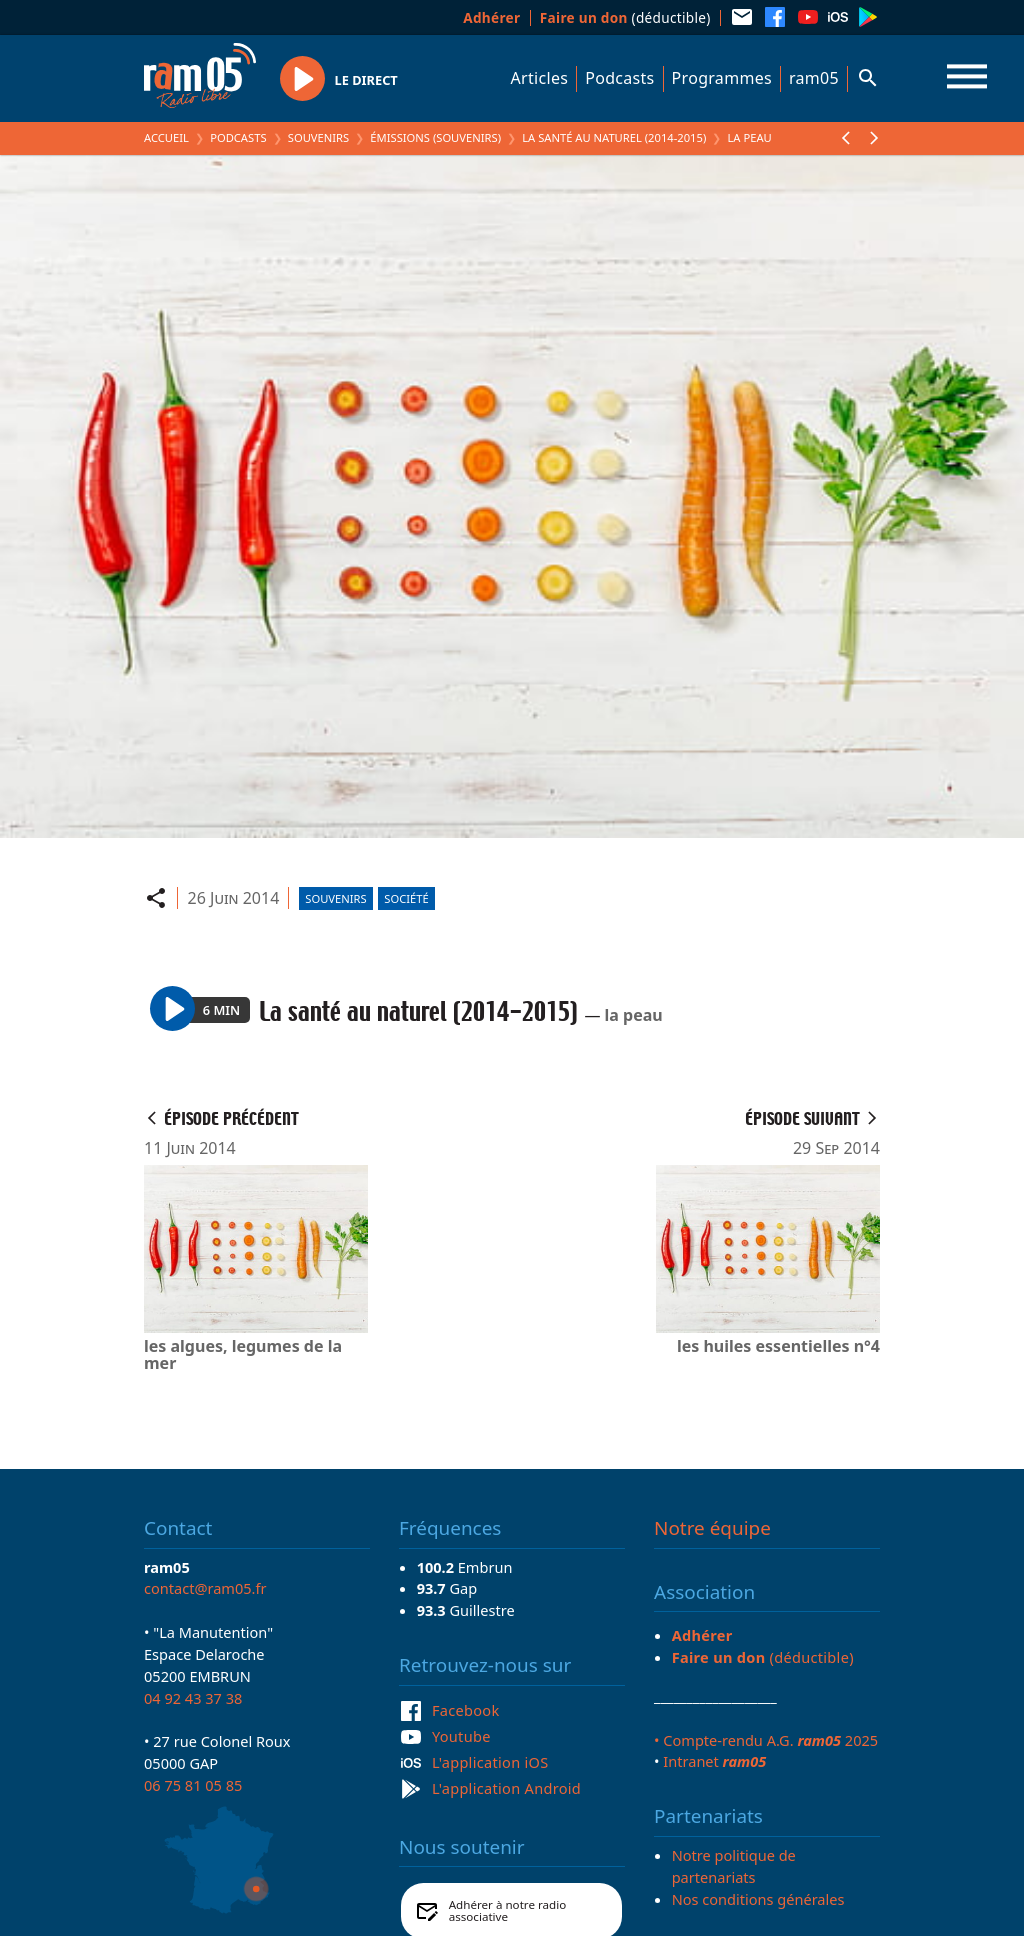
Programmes (722, 78)
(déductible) (625, 17)
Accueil (166, 137)
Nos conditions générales (758, 1899)
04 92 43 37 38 (193, 1698)
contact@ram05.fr (205, 1588)
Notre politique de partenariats (734, 1866)
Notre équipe (712, 1528)
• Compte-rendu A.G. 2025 (766, 1740)
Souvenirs (318, 137)
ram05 (814, 78)
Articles (540, 78)
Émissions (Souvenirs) (435, 137)
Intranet (714, 1761)
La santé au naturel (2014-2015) (614, 137)
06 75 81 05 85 (193, 1785)
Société (406, 898)
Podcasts (619, 78)
